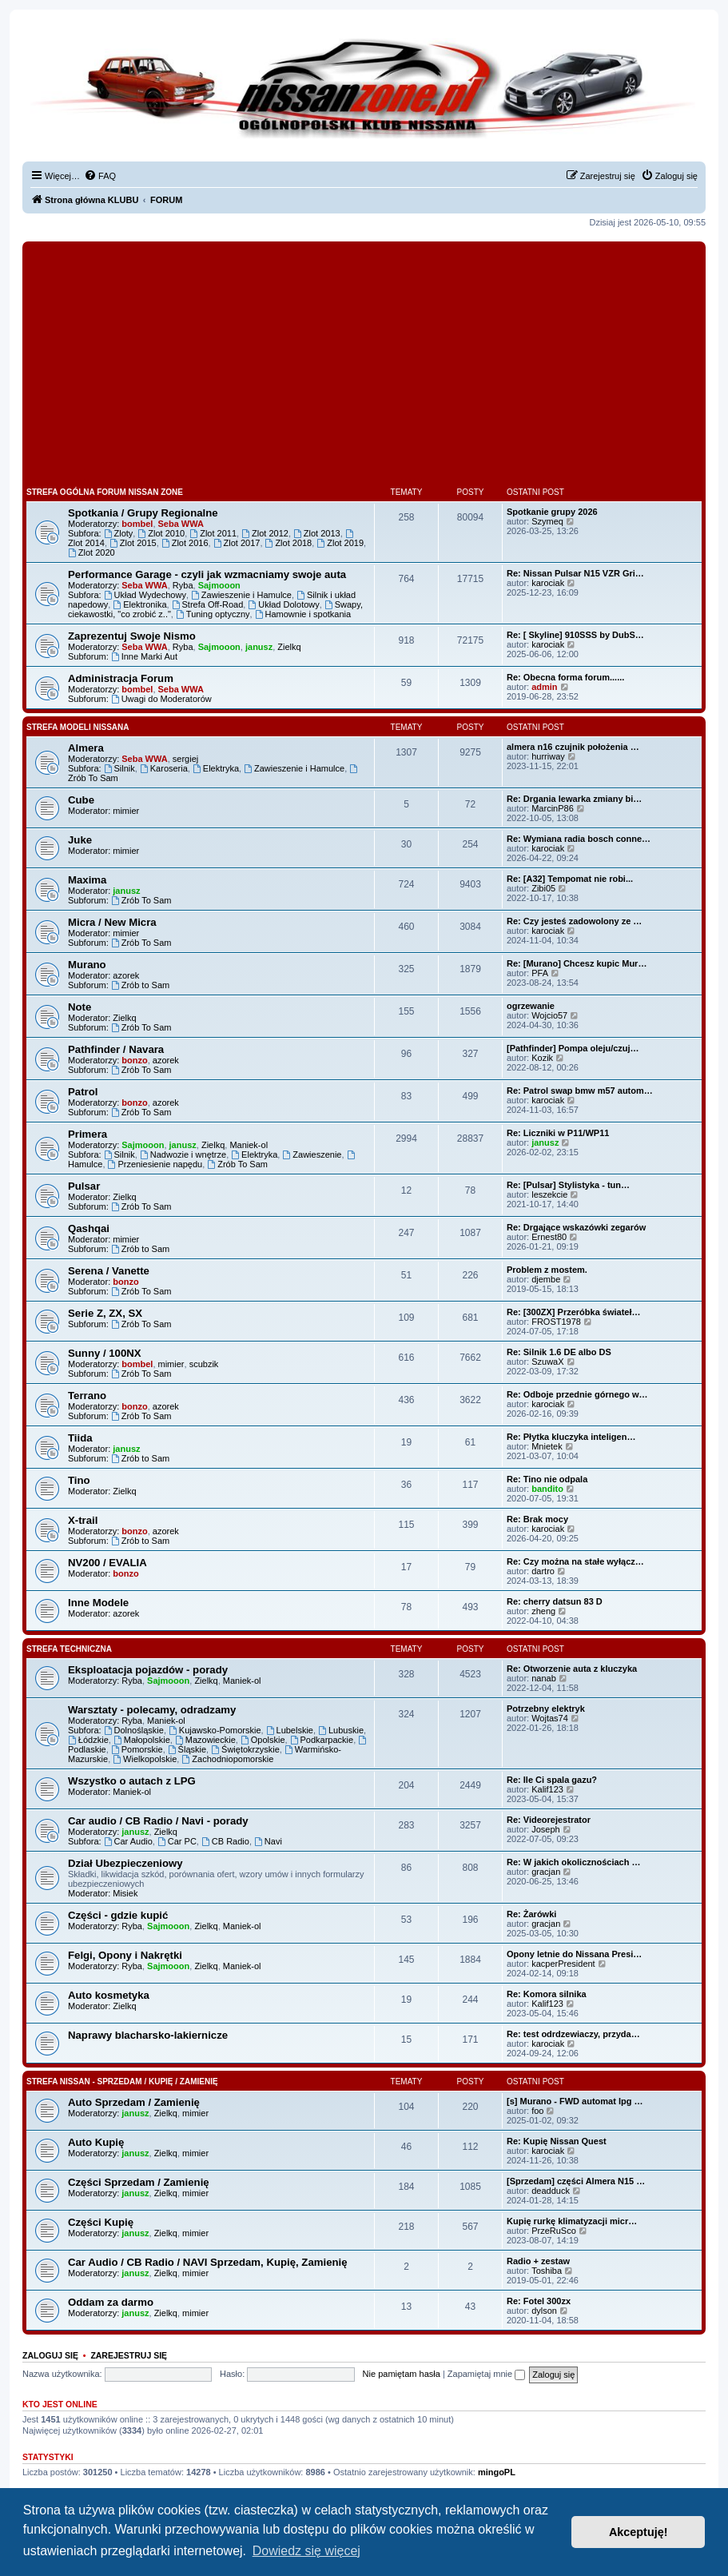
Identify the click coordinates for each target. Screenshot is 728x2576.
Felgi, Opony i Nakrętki (125, 1955)
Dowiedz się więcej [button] (306, 2551)
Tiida (80, 1438)
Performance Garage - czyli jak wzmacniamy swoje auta (207, 574)
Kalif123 (547, 1789)
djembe (545, 1279)
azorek (126, 975)
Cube (81, 800)
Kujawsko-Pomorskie (215, 1730)
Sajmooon (219, 585)
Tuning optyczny (213, 614)
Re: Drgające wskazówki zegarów (576, 1227)
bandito (547, 1488)
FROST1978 (556, 1321)
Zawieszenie (311, 1154)
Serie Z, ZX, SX (105, 1313)
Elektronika (139, 604)
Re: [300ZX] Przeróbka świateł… (574, 1312)
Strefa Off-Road (208, 604)
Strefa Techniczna (69, 1649)
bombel (137, 523)
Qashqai (88, 1228)
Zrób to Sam (140, 985)
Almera (86, 748)
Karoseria (164, 768)
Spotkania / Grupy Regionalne (143, 513)
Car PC (177, 1841)
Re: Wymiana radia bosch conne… (578, 838)
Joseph (545, 1829)
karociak (547, 583)
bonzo (134, 1060)
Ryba (183, 585)
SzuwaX (547, 1361)
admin (544, 687)
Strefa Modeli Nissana (77, 727)
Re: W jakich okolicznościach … (574, 1862)
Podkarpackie (322, 1740)
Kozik (542, 1058)
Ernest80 (549, 1237)
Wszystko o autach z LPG (132, 1781)
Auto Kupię (96, 2142)
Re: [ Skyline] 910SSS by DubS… (575, 635)
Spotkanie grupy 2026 (552, 511)
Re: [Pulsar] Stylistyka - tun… (568, 1185)
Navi (268, 1841)
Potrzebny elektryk (546, 1708)
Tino (79, 1480)
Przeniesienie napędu (155, 1164)
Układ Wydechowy (145, 595)
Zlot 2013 (316, 533)
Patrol (82, 1092)
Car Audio (128, 1841)
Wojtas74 (549, 1718)
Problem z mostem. (547, 1269)
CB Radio (225, 1841)
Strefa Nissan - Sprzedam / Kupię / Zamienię (122, 2081)
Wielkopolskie (145, 1759)
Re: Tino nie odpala (547, 1479)
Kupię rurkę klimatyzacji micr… (572, 2221)
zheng (543, 1611)
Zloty (118, 533)
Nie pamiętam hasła (401, 2374)
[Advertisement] (364, 365)
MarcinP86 (552, 808)
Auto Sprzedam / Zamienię (134, 2102)
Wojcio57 (549, 1015)
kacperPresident (563, 1963)
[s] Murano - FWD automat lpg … (574, 2101)
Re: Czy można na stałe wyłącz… (575, 1561)
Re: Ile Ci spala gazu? (552, 1779)
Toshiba (546, 2270)
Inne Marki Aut (144, 656)
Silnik (119, 768)
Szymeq (547, 521)
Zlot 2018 (288, 543)
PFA (539, 973)
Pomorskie (137, 1749)
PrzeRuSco (553, 2230)
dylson (544, 2310)
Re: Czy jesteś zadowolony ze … (574, 921)
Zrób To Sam (141, 900)
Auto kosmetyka (108, 1995)
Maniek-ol (248, 1145)
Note (79, 1007)
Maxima (87, 880)
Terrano (87, 1396)
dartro (543, 1571)
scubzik (204, 1364)
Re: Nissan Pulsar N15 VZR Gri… (575, 573)
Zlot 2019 (340, 543)
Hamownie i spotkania (303, 614)
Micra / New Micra (112, 922)
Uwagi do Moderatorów (161, 699)
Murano (87, 965)
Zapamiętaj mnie (486, 2374)
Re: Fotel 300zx (539, 2301)
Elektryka (216, 768)
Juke (80, 840)
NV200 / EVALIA (107, 1563)
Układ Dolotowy (283, 604)
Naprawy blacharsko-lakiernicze (148, 2035)
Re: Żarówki (531, 1914)
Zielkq (288, 647)
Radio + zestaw (538, 2261)
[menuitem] (100, 175)
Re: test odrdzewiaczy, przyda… (573, 2034)
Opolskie (263, 1740)
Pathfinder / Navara (116, 1049)
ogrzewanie (531, 1006)
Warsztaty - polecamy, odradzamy (152, 1710)
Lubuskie (341, 1730)
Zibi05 (543, 888)
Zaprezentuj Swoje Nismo (132, 636)
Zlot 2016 (185, 543)
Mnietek (547, 1446)
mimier (126, 810)
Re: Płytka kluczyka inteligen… (571, 1437)
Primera (87, 1134)
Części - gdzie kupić (118, 1915)
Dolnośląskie (134, 1730)
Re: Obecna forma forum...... (565, 677)
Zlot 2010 (161, 533)
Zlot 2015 (133, 543)
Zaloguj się (50, 2355)
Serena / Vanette (108, 1271)
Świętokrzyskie (245, 1749)
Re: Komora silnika (547, 1994)
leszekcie (549, 1194)
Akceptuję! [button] (638, 2532)
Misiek (125, 1893)
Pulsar (84, 1186)
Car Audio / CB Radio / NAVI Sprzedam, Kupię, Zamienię (208, 2262)
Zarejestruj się (128, 2355)
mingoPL (496, 2472)
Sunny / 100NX (104, 1353)
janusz (259, 647)
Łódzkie (88, 1740)
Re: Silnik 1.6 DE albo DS (559, 1352)
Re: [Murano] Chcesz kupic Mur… (576, 963)
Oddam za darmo (110, 2302)
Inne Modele (98, 1603)
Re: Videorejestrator (549, 1819)
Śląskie (187, 1749)
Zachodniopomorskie (227, 1759)
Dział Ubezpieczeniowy (125, 1863)
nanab (543, 1678)
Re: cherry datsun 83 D (555, 1601)
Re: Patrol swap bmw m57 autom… (580, 1090)
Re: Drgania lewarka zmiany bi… (574, 799)
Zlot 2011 (213, 533)
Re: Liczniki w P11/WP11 (558, 1133)
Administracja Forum (120, 678)
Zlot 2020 (91, 552)
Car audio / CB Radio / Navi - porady (158, 1821)
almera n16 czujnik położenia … (573, 747)
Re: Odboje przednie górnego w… (577, 1394)
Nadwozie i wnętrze (183, 1154)
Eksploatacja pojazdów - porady (148, 1670)
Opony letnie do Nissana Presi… (574, 1954)
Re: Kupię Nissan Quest (557, 2141)
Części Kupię (100, 2222)
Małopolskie (141, 1740)
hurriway (548, 756)
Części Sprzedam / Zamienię (138, 2182)
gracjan (545, 1871)
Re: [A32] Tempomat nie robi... (570, 878)
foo (537, 2110)
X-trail (82, 1520)
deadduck (550, 2190)
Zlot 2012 (264, 533)
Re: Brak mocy (537, 1519)
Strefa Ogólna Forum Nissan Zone (104, 492)
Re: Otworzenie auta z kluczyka (572, 1668)
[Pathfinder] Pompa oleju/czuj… (573, 1048)
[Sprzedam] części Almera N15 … (576, 2181)
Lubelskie (289, 1730)
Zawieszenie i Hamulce (241, 595)
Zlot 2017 (237, 543)
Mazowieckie (205, 1740)
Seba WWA (181, 523)
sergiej (185, 759)
